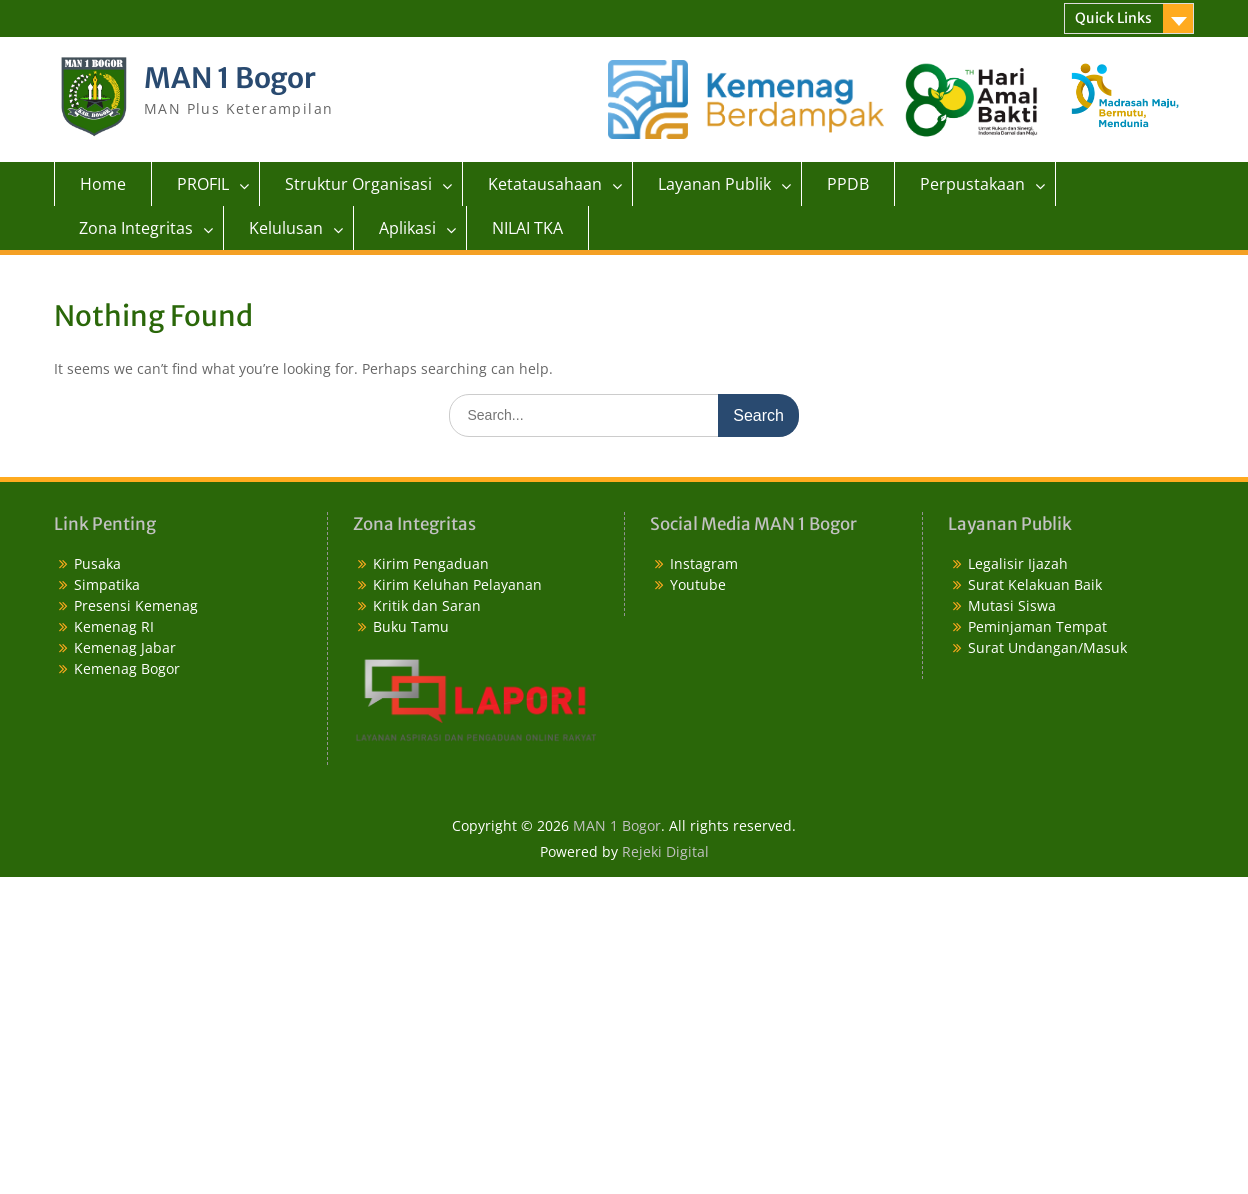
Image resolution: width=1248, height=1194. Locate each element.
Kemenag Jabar (125, 647)
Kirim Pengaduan (431, 563)
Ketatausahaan (545, 184)
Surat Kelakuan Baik (1035, 584)
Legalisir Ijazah (1018, 563)
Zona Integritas (136, 228)
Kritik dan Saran (427, 605)
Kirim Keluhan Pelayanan (457, 584)
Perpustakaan (972, 184)
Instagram (704, 563)
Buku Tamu (411, 626)
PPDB (848, 184)
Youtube (698, 584)
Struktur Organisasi (358, 184)
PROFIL (203, 184)
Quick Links (1113, 18)
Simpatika (107, 584)
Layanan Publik (714, 184)
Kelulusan (286, 228)
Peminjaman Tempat (1037, 626)
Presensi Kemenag (136, 605)
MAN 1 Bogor (230, 78)
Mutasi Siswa (1012, 605)
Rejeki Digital (665, 851)
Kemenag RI (114, 626)
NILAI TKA (527, 228)
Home (103, 184)
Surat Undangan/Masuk (1047, 647)
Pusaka (97, 563)
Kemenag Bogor (127, 668)
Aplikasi (407, 228)
